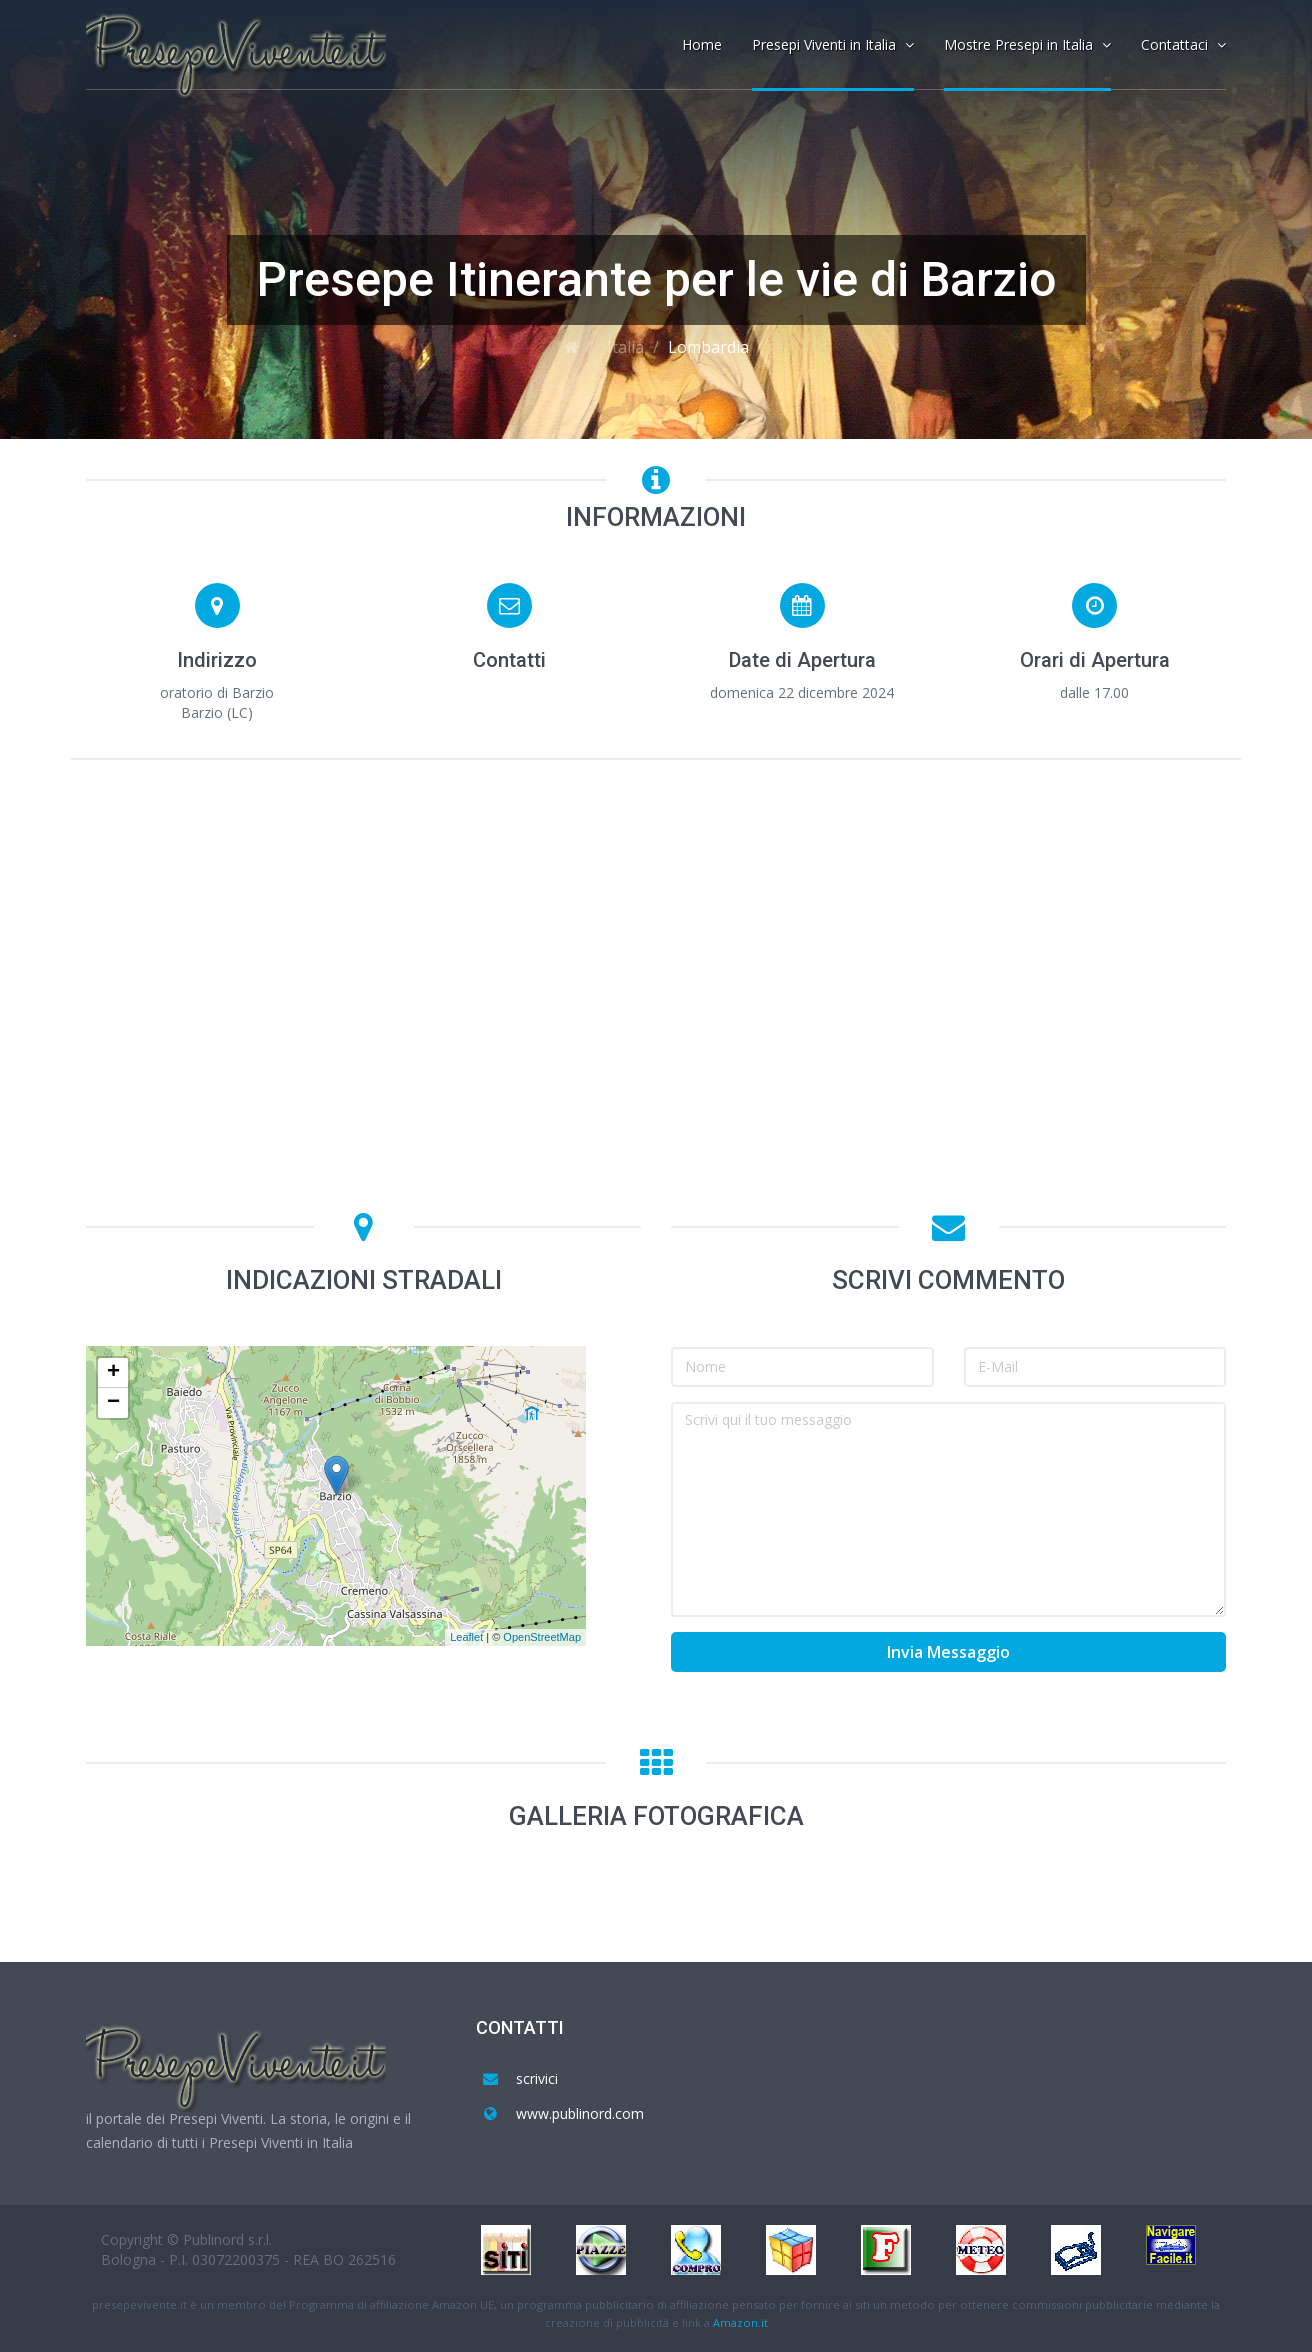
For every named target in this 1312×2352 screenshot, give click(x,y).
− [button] (113, 1403)
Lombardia (708, 347)
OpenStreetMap (542, 1637)
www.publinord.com (580, 2113)
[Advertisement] (656, 925)
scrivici (537, 2078)
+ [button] (113, 1373)
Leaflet (466, 1637)
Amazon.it (740, 2322)
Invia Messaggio (948, 1652)
